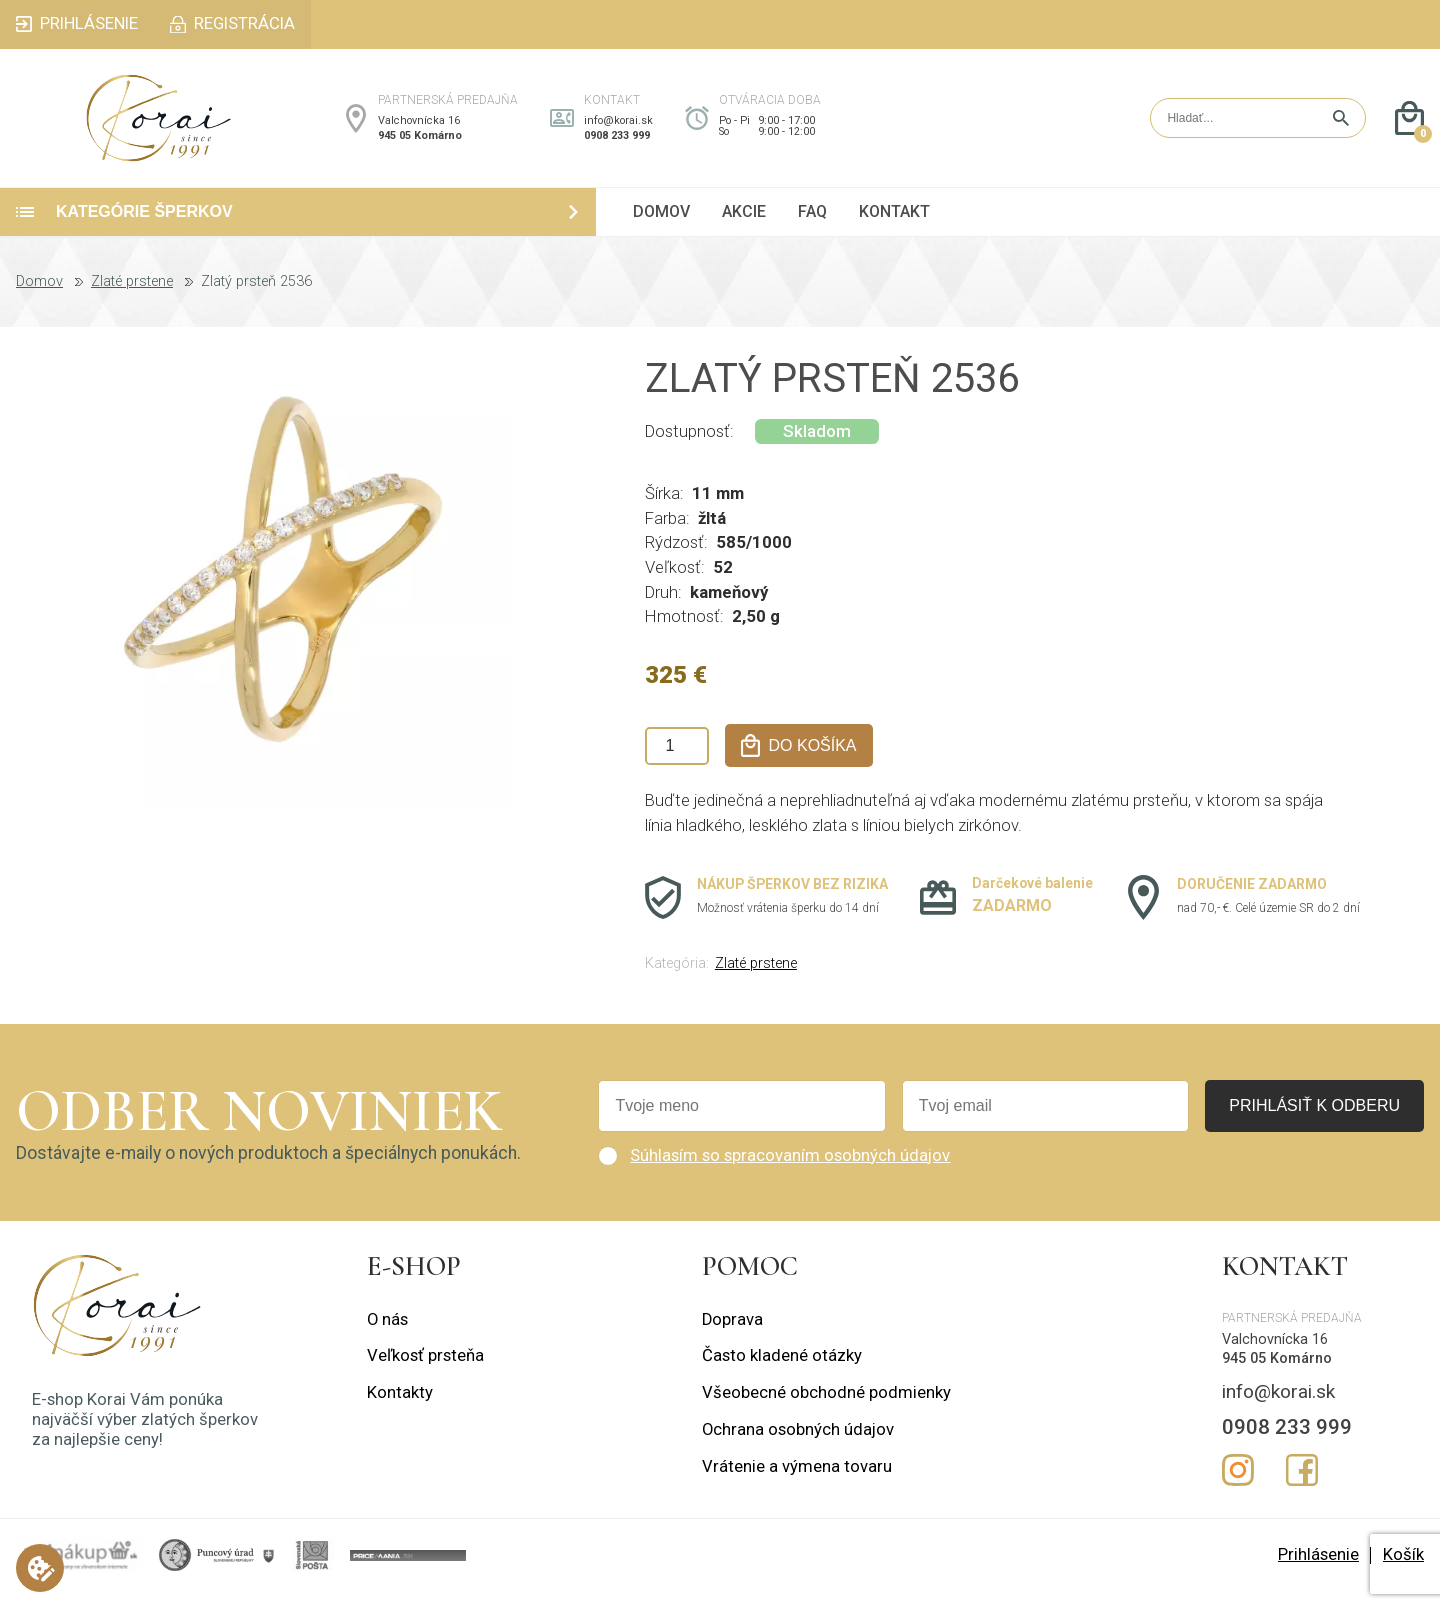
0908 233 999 (617, 143)
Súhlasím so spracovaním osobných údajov (790, 1171)
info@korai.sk (618, 128)
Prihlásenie (1318, 1570)
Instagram (1238, 1487)
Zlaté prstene (132, 298)
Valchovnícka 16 (419, 128)
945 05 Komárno (420, 143)
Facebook (1302, 1487)
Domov (39, 298)
